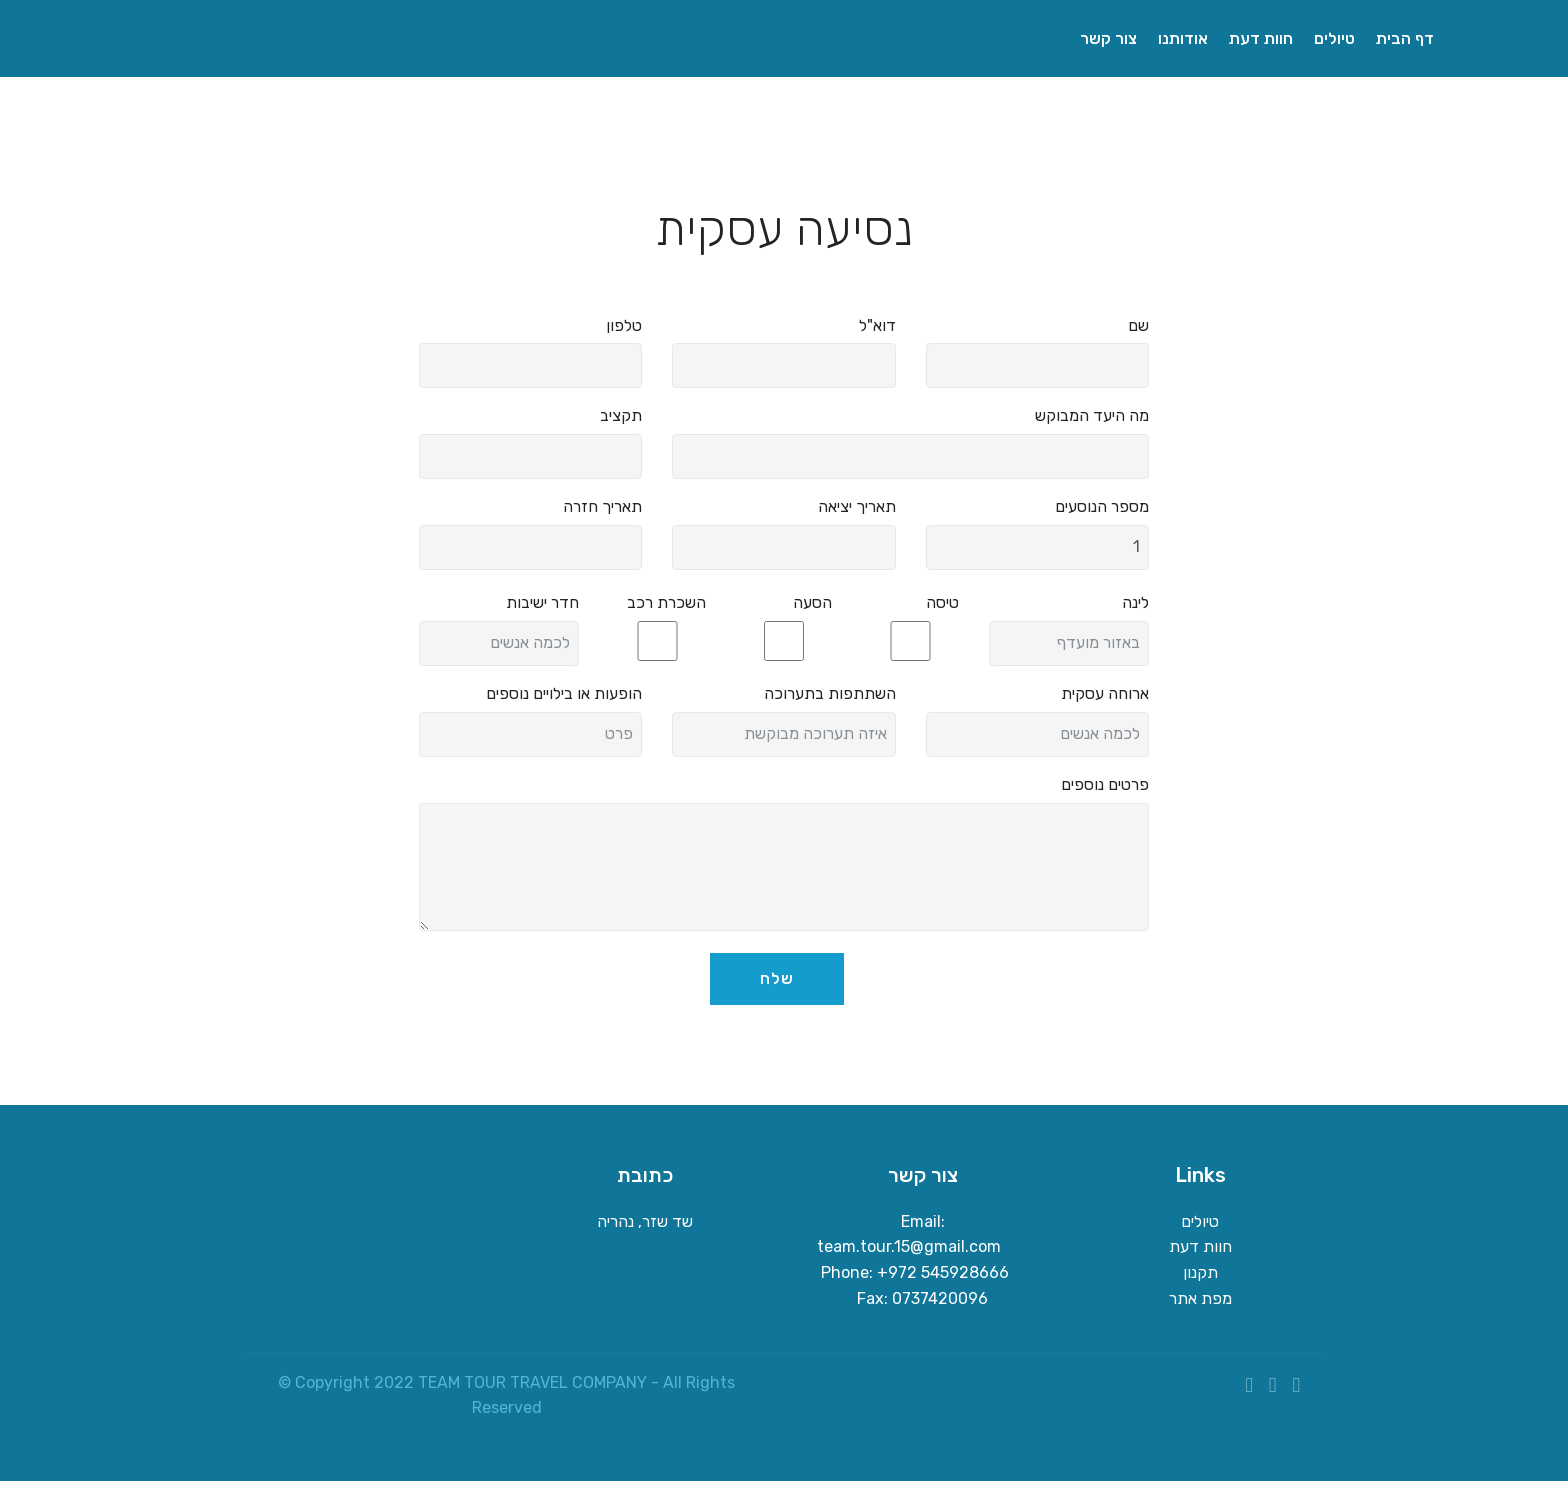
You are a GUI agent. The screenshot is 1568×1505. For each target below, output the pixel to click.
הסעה (812, 602)
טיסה (942, 602)
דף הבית (1407, 38)
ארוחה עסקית (1105, 693)
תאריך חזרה (602, 506)
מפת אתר (1200, 1298)
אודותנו (1183, 38)
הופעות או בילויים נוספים (564, 693)
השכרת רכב (666, 602)
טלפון (624, 325)
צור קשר (1108, 38)
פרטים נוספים (1105, 784)
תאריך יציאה (857, 506)
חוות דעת (1261, 38)
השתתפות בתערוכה (830, 693)
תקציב (621, 415)
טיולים (1334, 38)
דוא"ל (877, 325)
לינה (1135, 602)
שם (1138, 325)
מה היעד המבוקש (1092, 415)
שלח (777, 978)
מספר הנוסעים (1102, 506)
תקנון (1200, 1272)
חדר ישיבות (542, 602)
